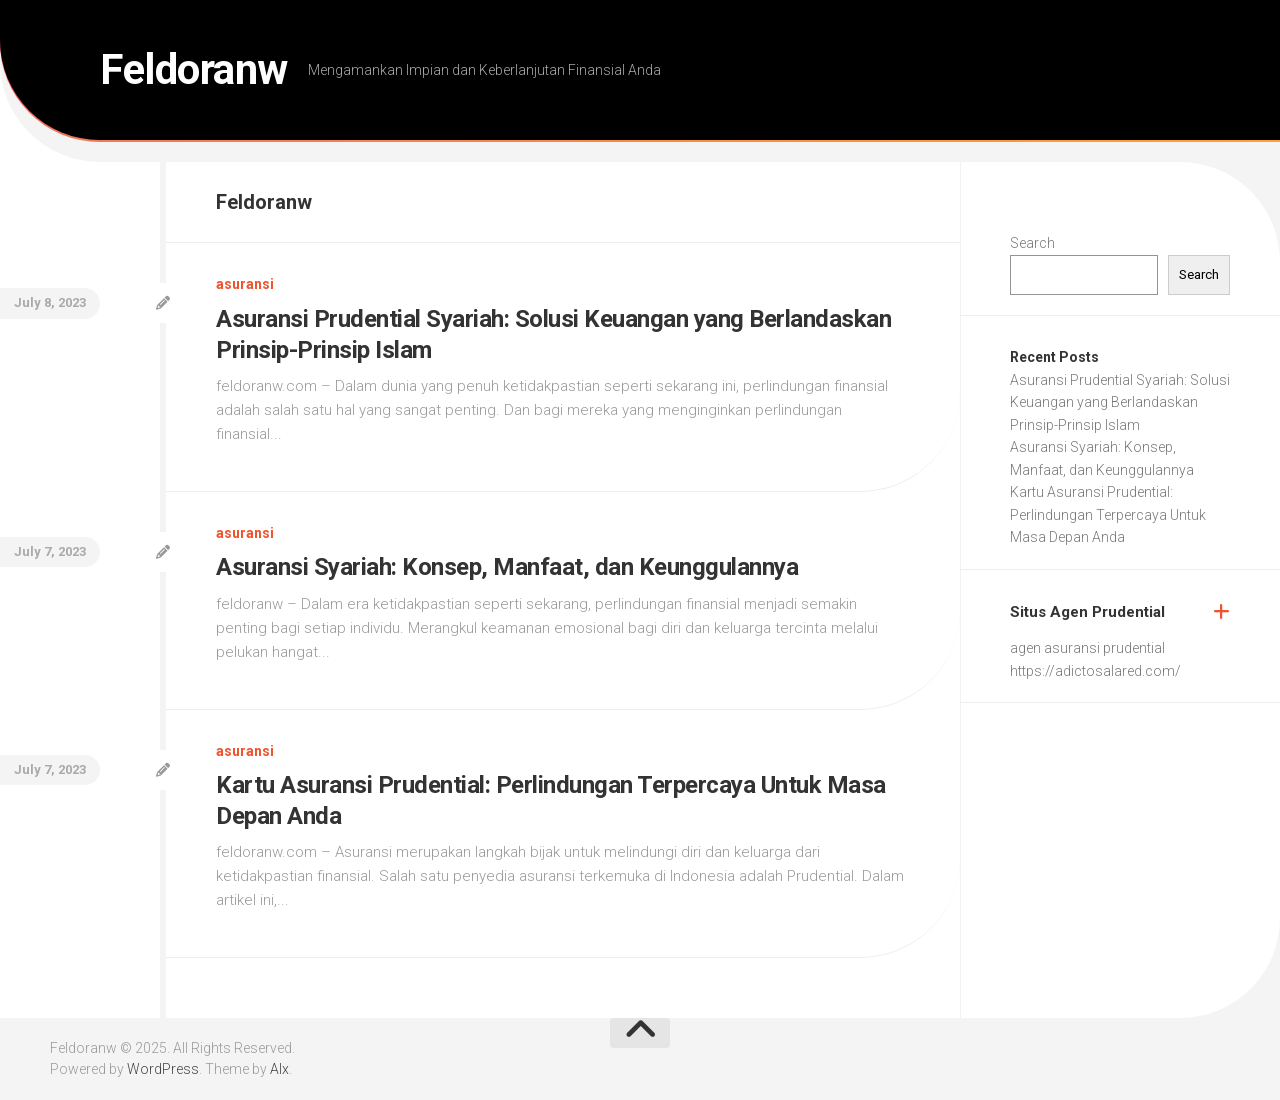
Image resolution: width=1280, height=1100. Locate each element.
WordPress (163, 1069)
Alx (279, 1069)
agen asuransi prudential (1087, 648)
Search (1032, 243)
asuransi (245, 284)
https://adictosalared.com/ (1095, 671)
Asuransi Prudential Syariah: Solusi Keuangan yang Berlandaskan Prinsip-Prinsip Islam (1120, 402)
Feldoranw (194, 69)
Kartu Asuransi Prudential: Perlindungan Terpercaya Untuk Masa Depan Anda (1108, 514)
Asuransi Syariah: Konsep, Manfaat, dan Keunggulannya (507, 567)
